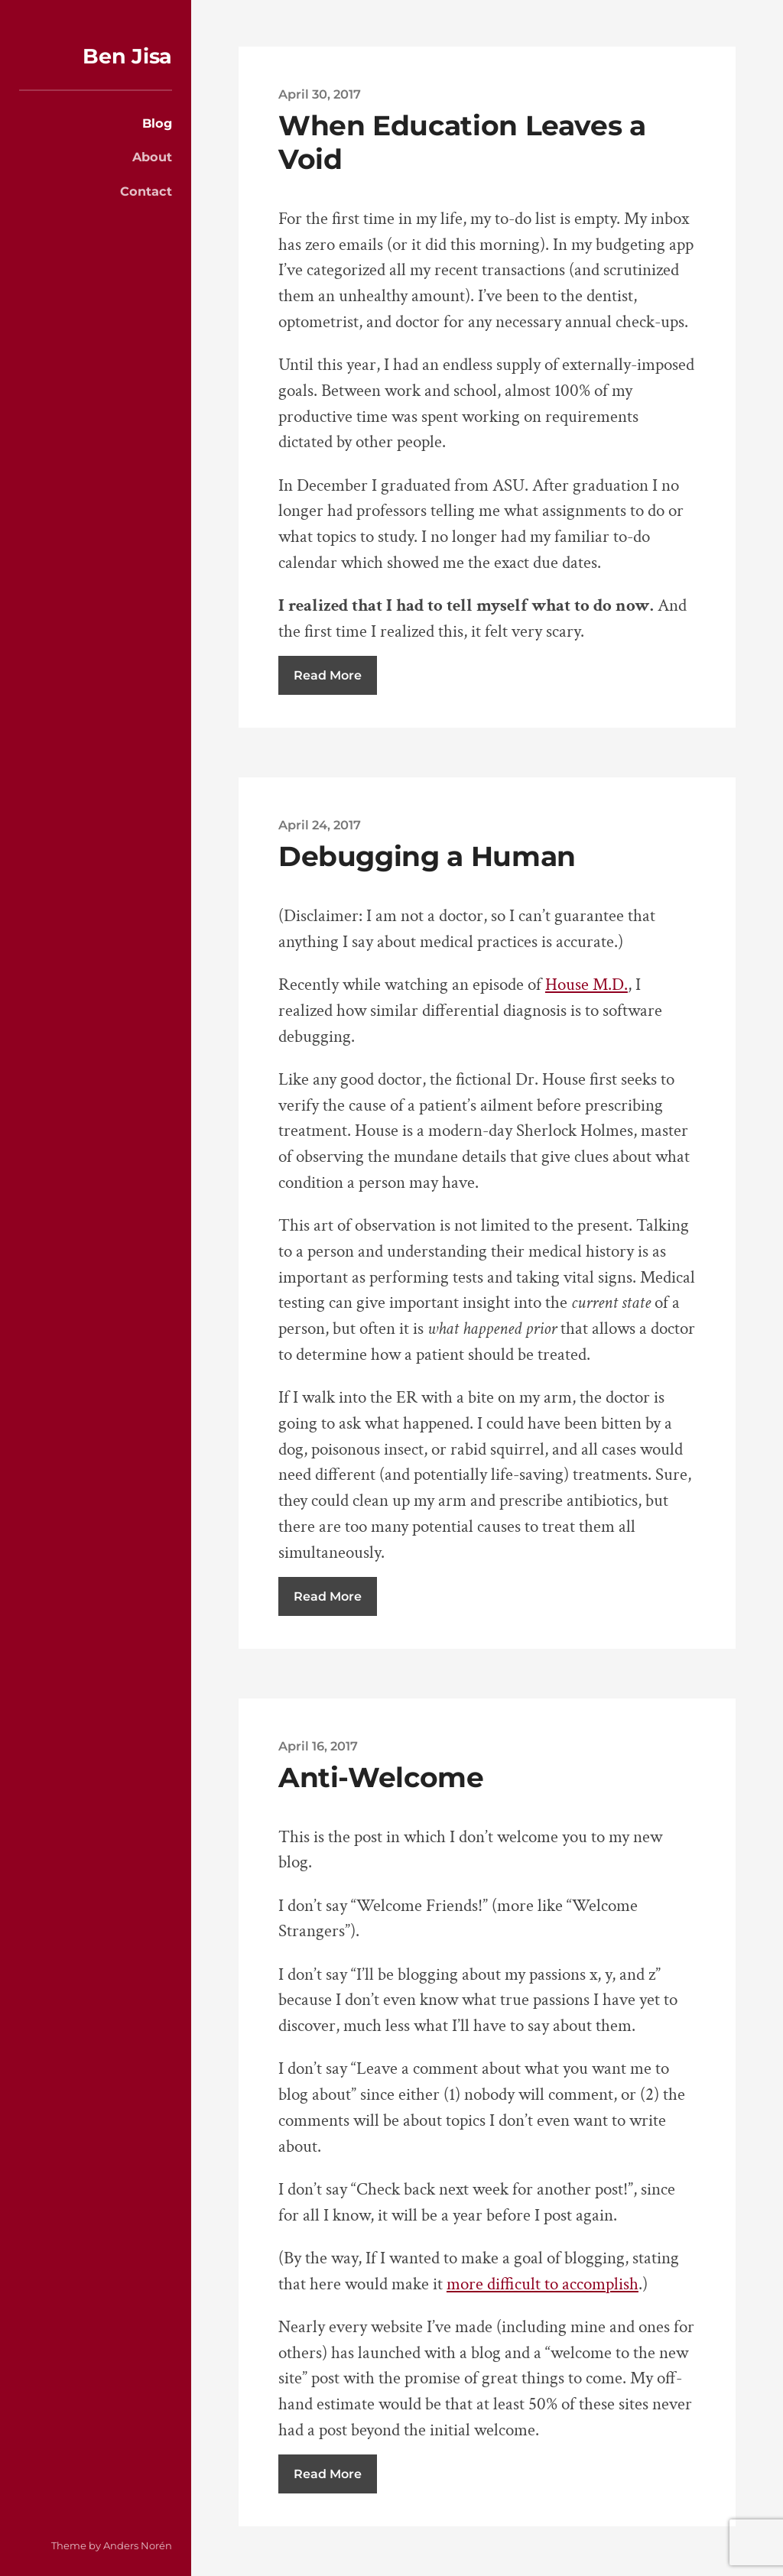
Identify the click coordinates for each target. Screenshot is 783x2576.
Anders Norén (137, 2545)
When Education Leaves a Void (462, 142)
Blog (157, 123)
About (152, 156)
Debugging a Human (427, 856)
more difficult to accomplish (542, 2284)
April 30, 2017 (319, 94)
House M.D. (586, 985)
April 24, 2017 (319, 824)
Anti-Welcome (381, 1777)
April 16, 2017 (318, 1746)
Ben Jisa (127, 56)
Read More (328, 675)
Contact (146, 191)
